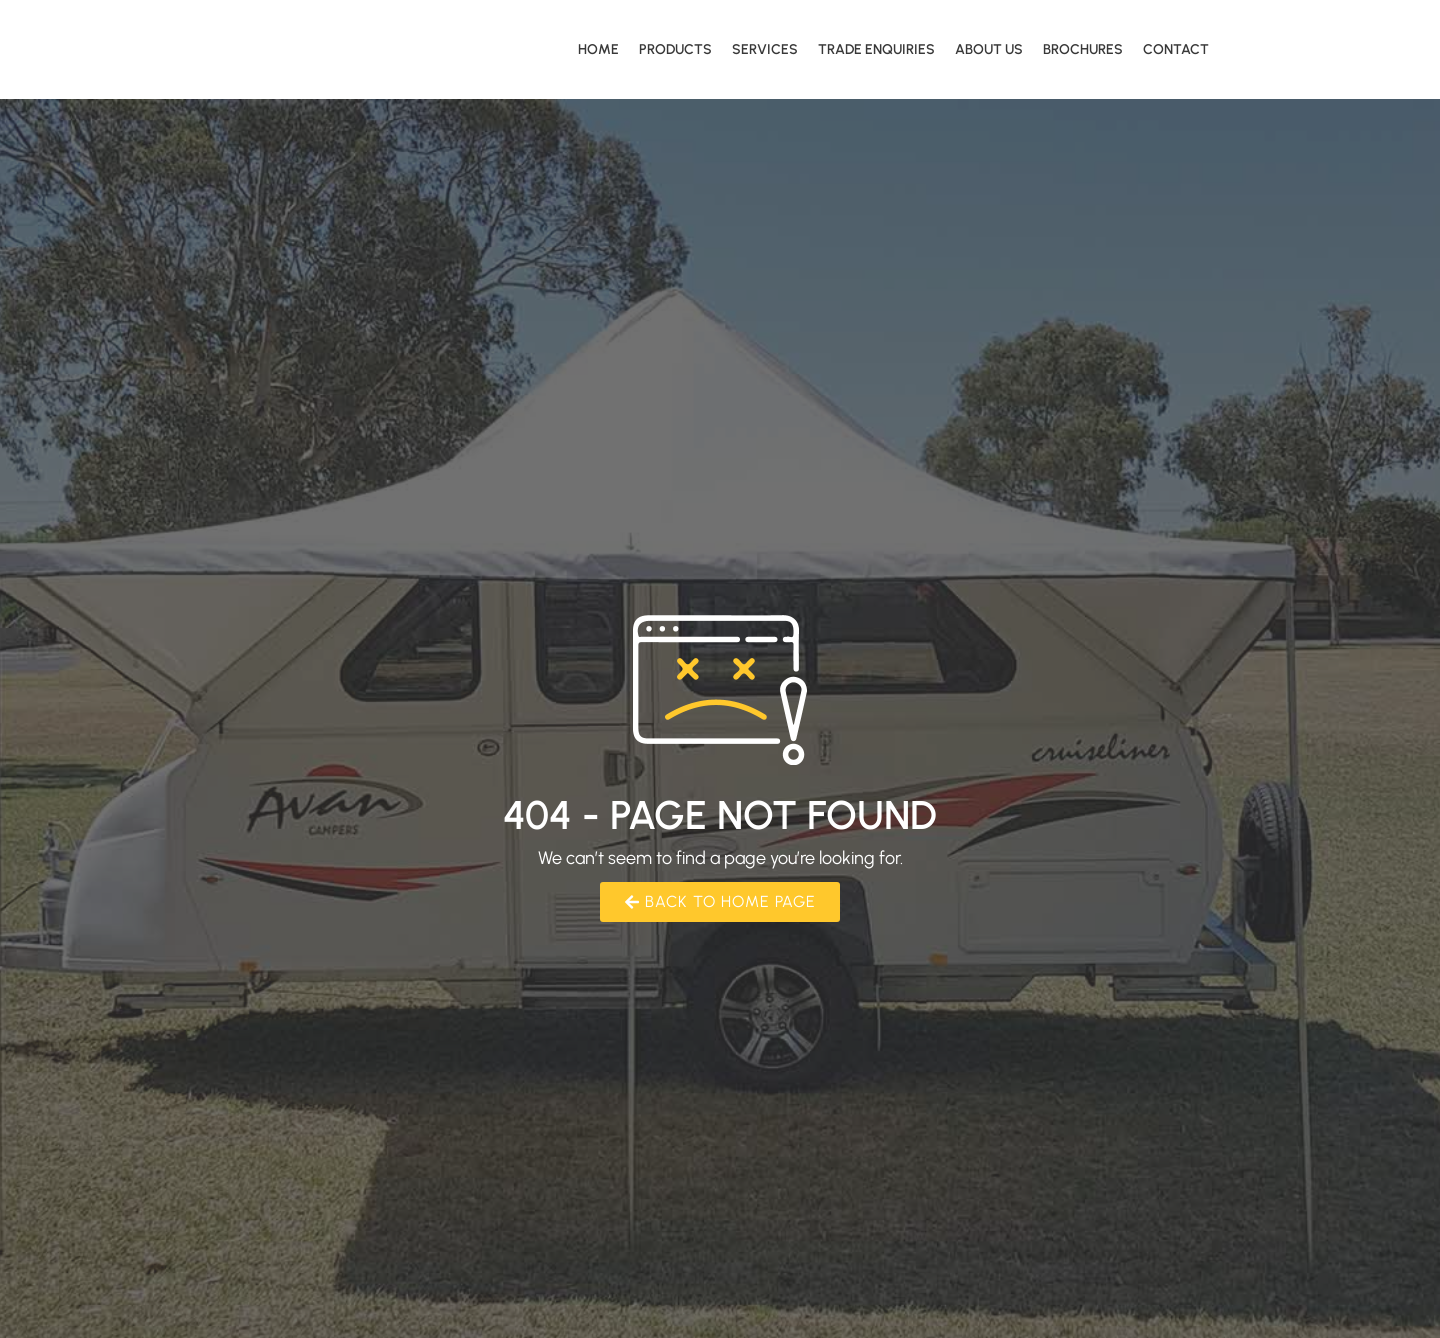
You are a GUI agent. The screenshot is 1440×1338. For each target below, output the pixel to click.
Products (675, 49)
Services (765, 49)
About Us (989, 49)
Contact (1176, 49)
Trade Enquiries (876, 49)
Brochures (1083, 49)
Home (598, 49)
